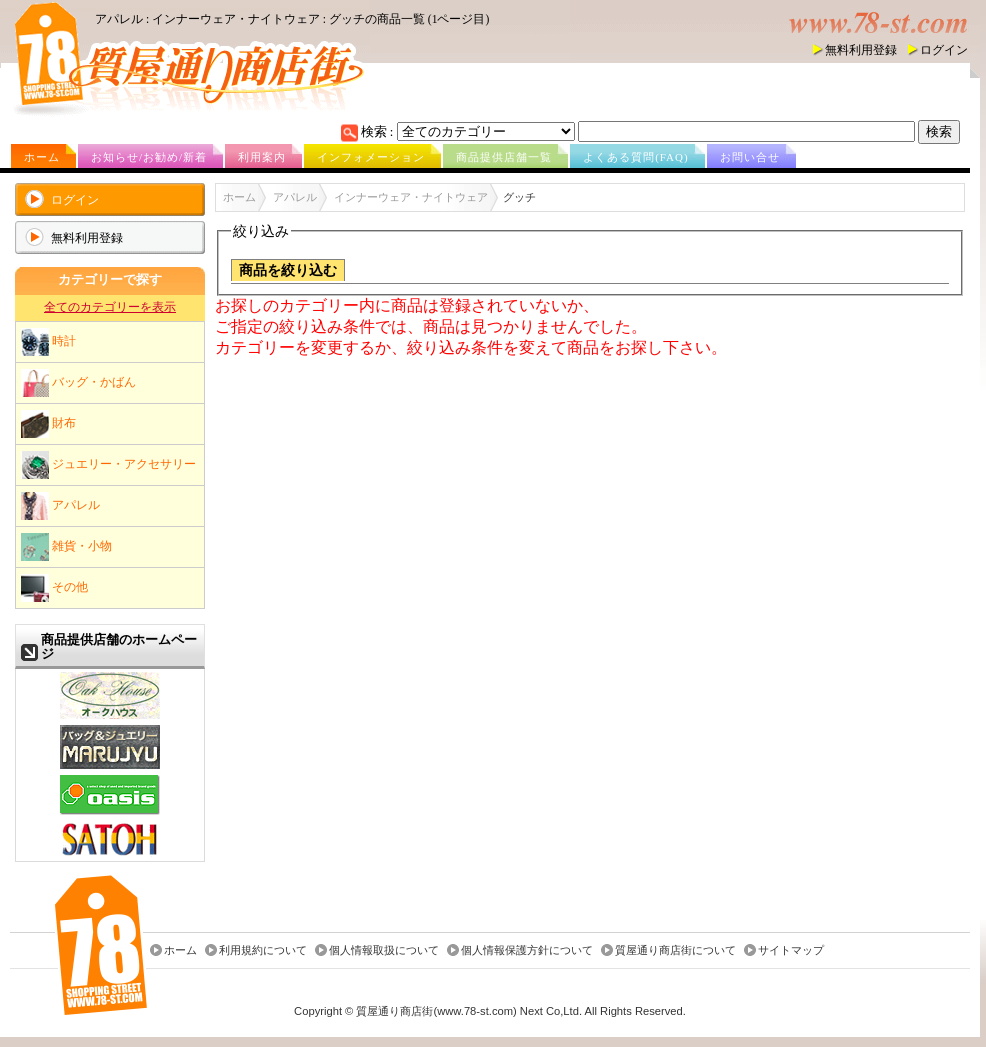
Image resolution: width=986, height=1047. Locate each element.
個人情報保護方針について (527, 950)
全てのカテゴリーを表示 (110, 307)
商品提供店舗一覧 (504, 157)
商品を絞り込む (288, 270)
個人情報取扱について (384, 950)
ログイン (944, 50)
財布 (48, 424)
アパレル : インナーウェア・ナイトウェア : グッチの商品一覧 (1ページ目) (292, 19)
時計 (48, 342)
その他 (54, 588)
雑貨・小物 (66, 547)
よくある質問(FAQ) (636, 157)
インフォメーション (371, 157)
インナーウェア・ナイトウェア (411, 197)
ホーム (42, 157)
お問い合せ (750, 157)
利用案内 (262, 157)
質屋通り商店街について (675, 950)
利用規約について (263, 950)
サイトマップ (791, 950)
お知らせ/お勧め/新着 (149, 157)
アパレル (60, 506)
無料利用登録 (861, 50)
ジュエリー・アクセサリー (108, 465)
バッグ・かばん (78, 383)
